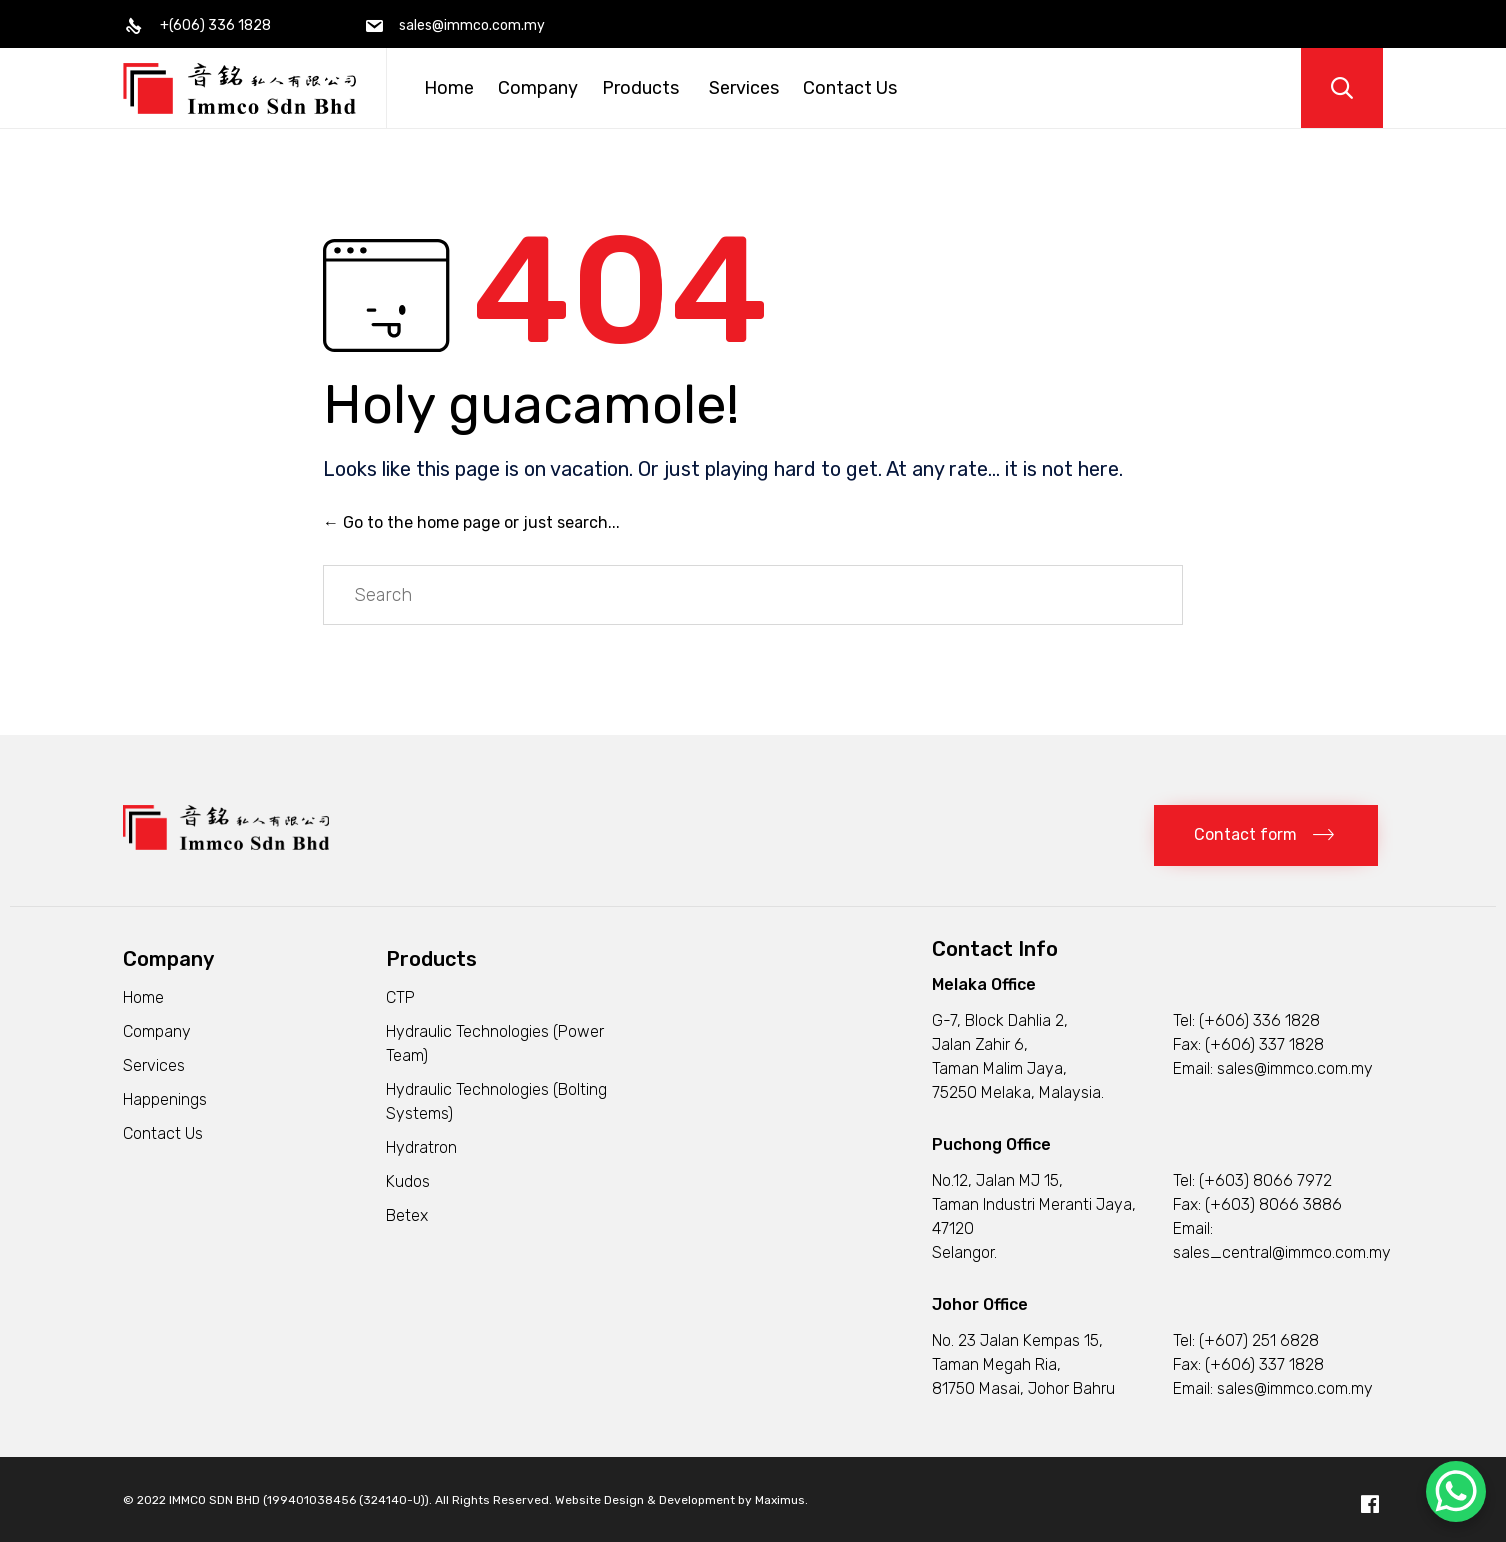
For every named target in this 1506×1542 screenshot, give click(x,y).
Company (538, 88)
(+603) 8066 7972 (1265, 1180)
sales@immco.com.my (1295, 1068)
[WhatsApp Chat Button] (1456, 1491)
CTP (400, 997)
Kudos (408, 1181)
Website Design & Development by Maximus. (681, 1500)
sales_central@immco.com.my (1282, 1252)
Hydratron (421, 1147)
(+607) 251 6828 (1259, 1340)
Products (643, 88)
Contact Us (850, 88)
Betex (407, 1215)
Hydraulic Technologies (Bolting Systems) (496, 1101)
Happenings (165, 1099)
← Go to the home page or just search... (471, 522)
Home (449, 88)
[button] (1266, 835)
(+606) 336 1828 (1259, 1020)
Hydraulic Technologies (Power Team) (495, 1043)
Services (744, 88)
